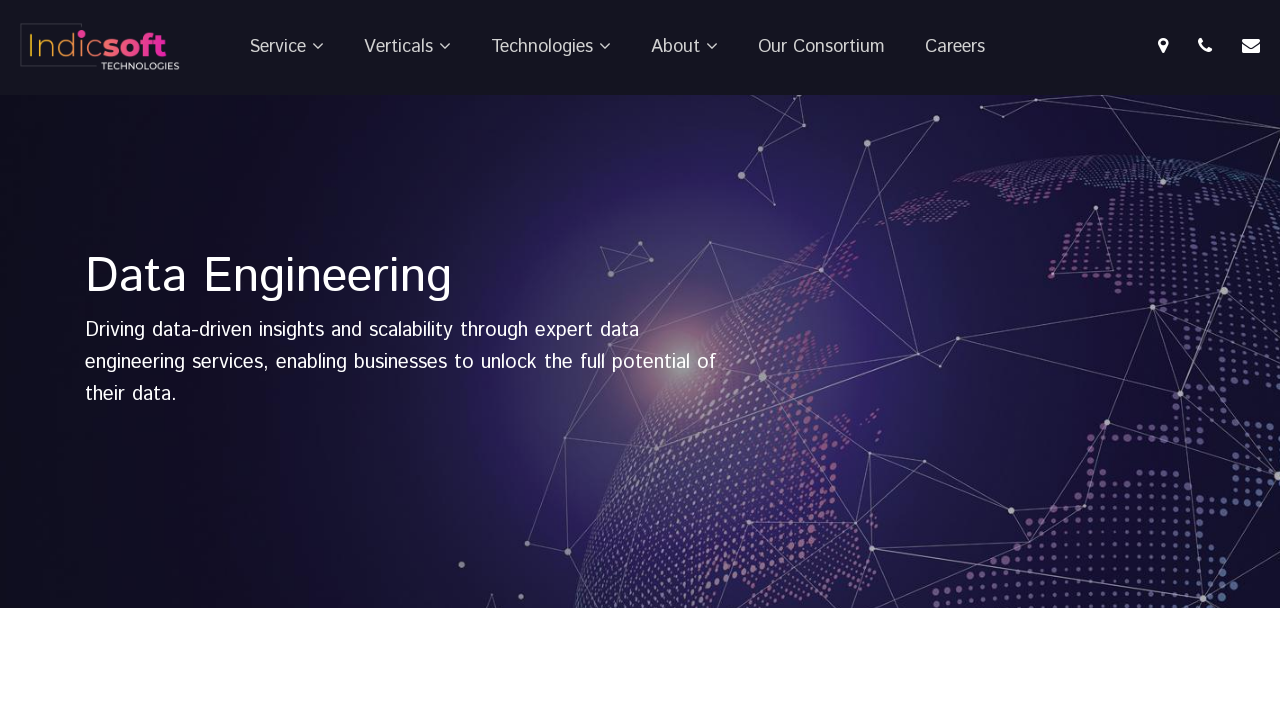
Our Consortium (821, 47)
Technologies (551, 47)
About (684, 47)
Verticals (407, 47)
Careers (955, 47)
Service (286, 47)
